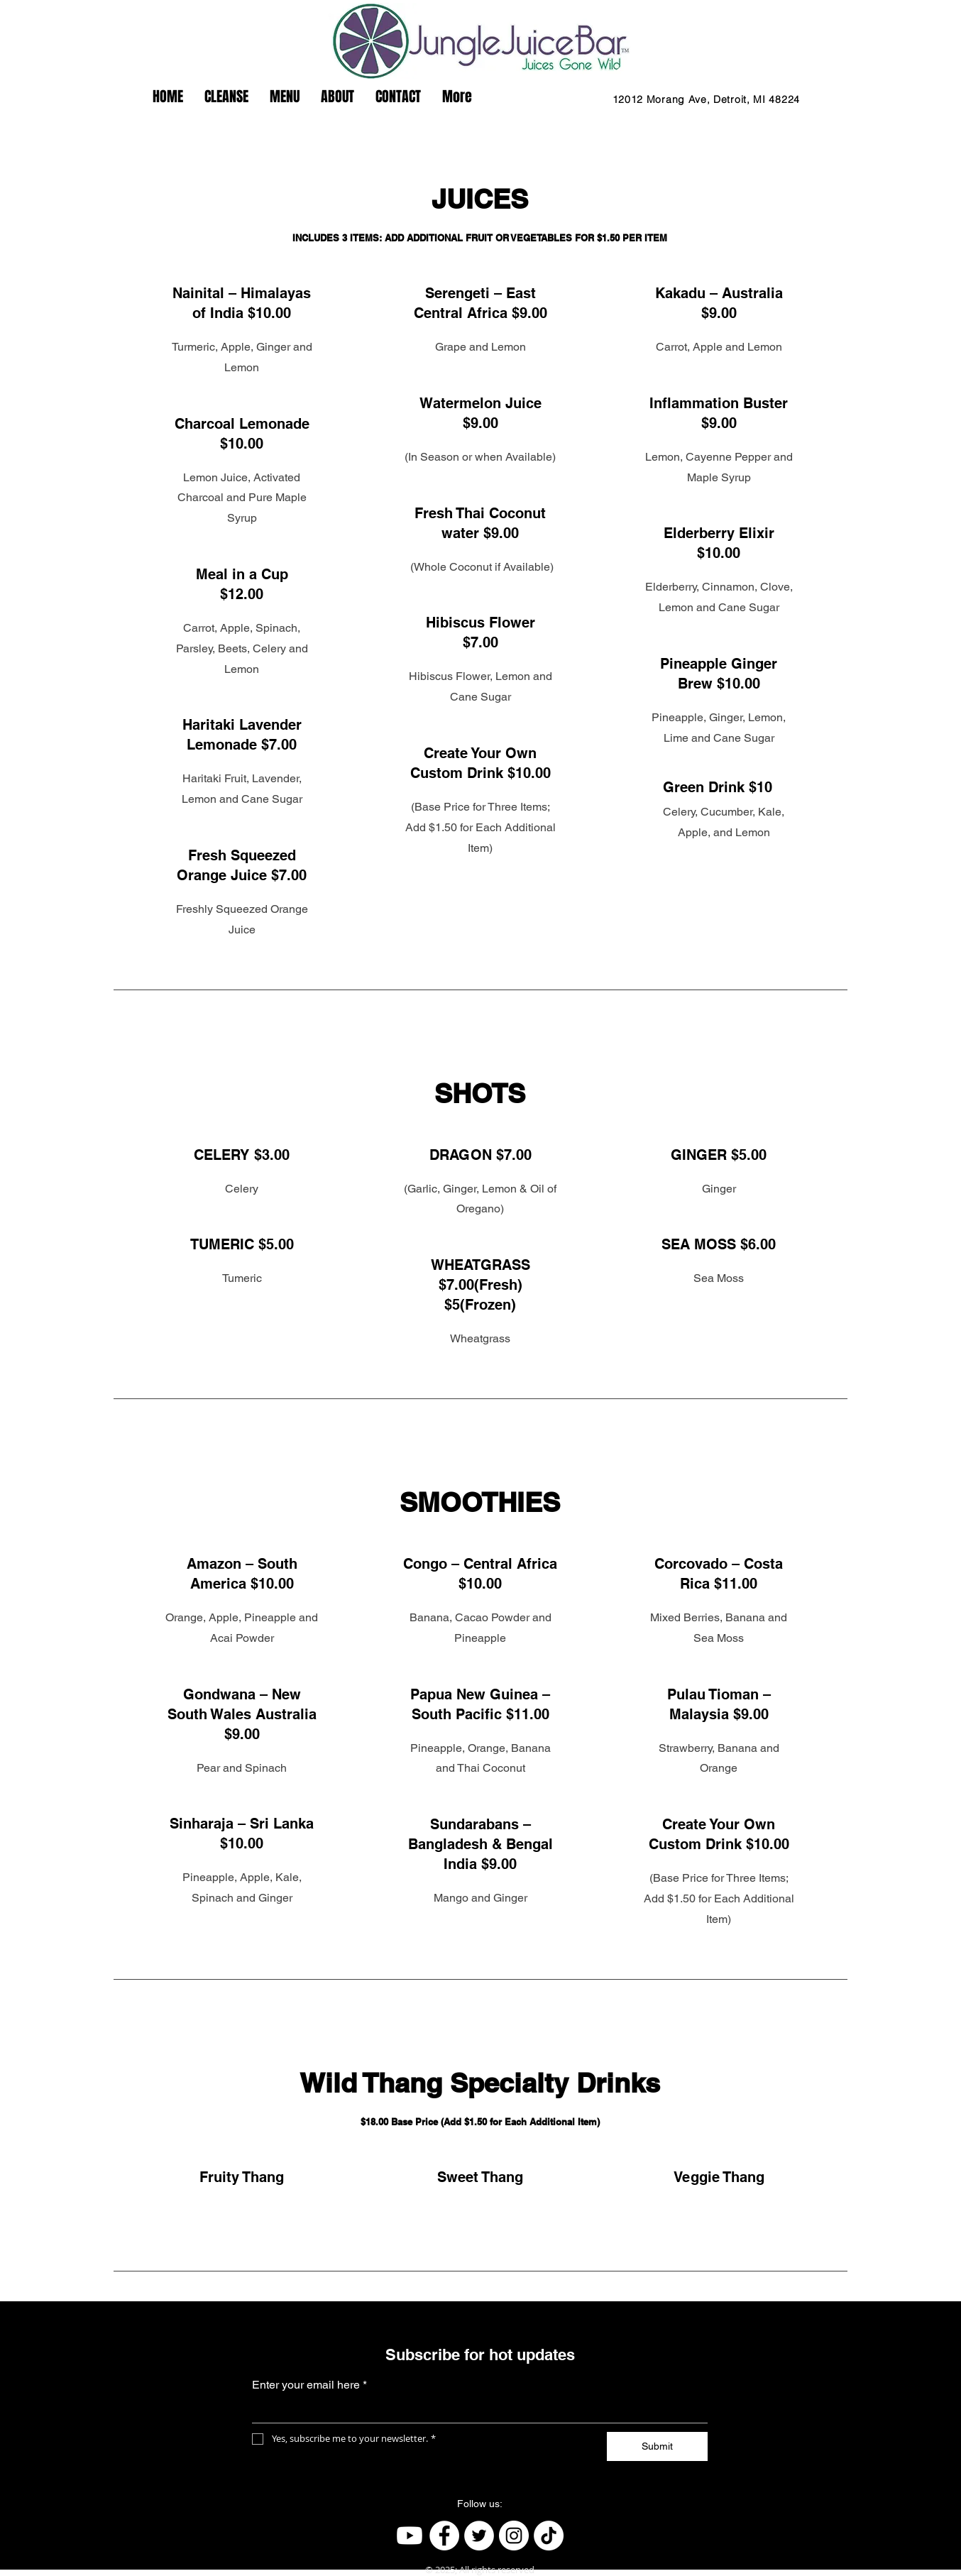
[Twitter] (479, 2535)
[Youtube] (409, 2535)
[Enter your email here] (475, 2411)
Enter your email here (309, 2385)
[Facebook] (444, 2535)
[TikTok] (549, 2535)
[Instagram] (514, 2535)
